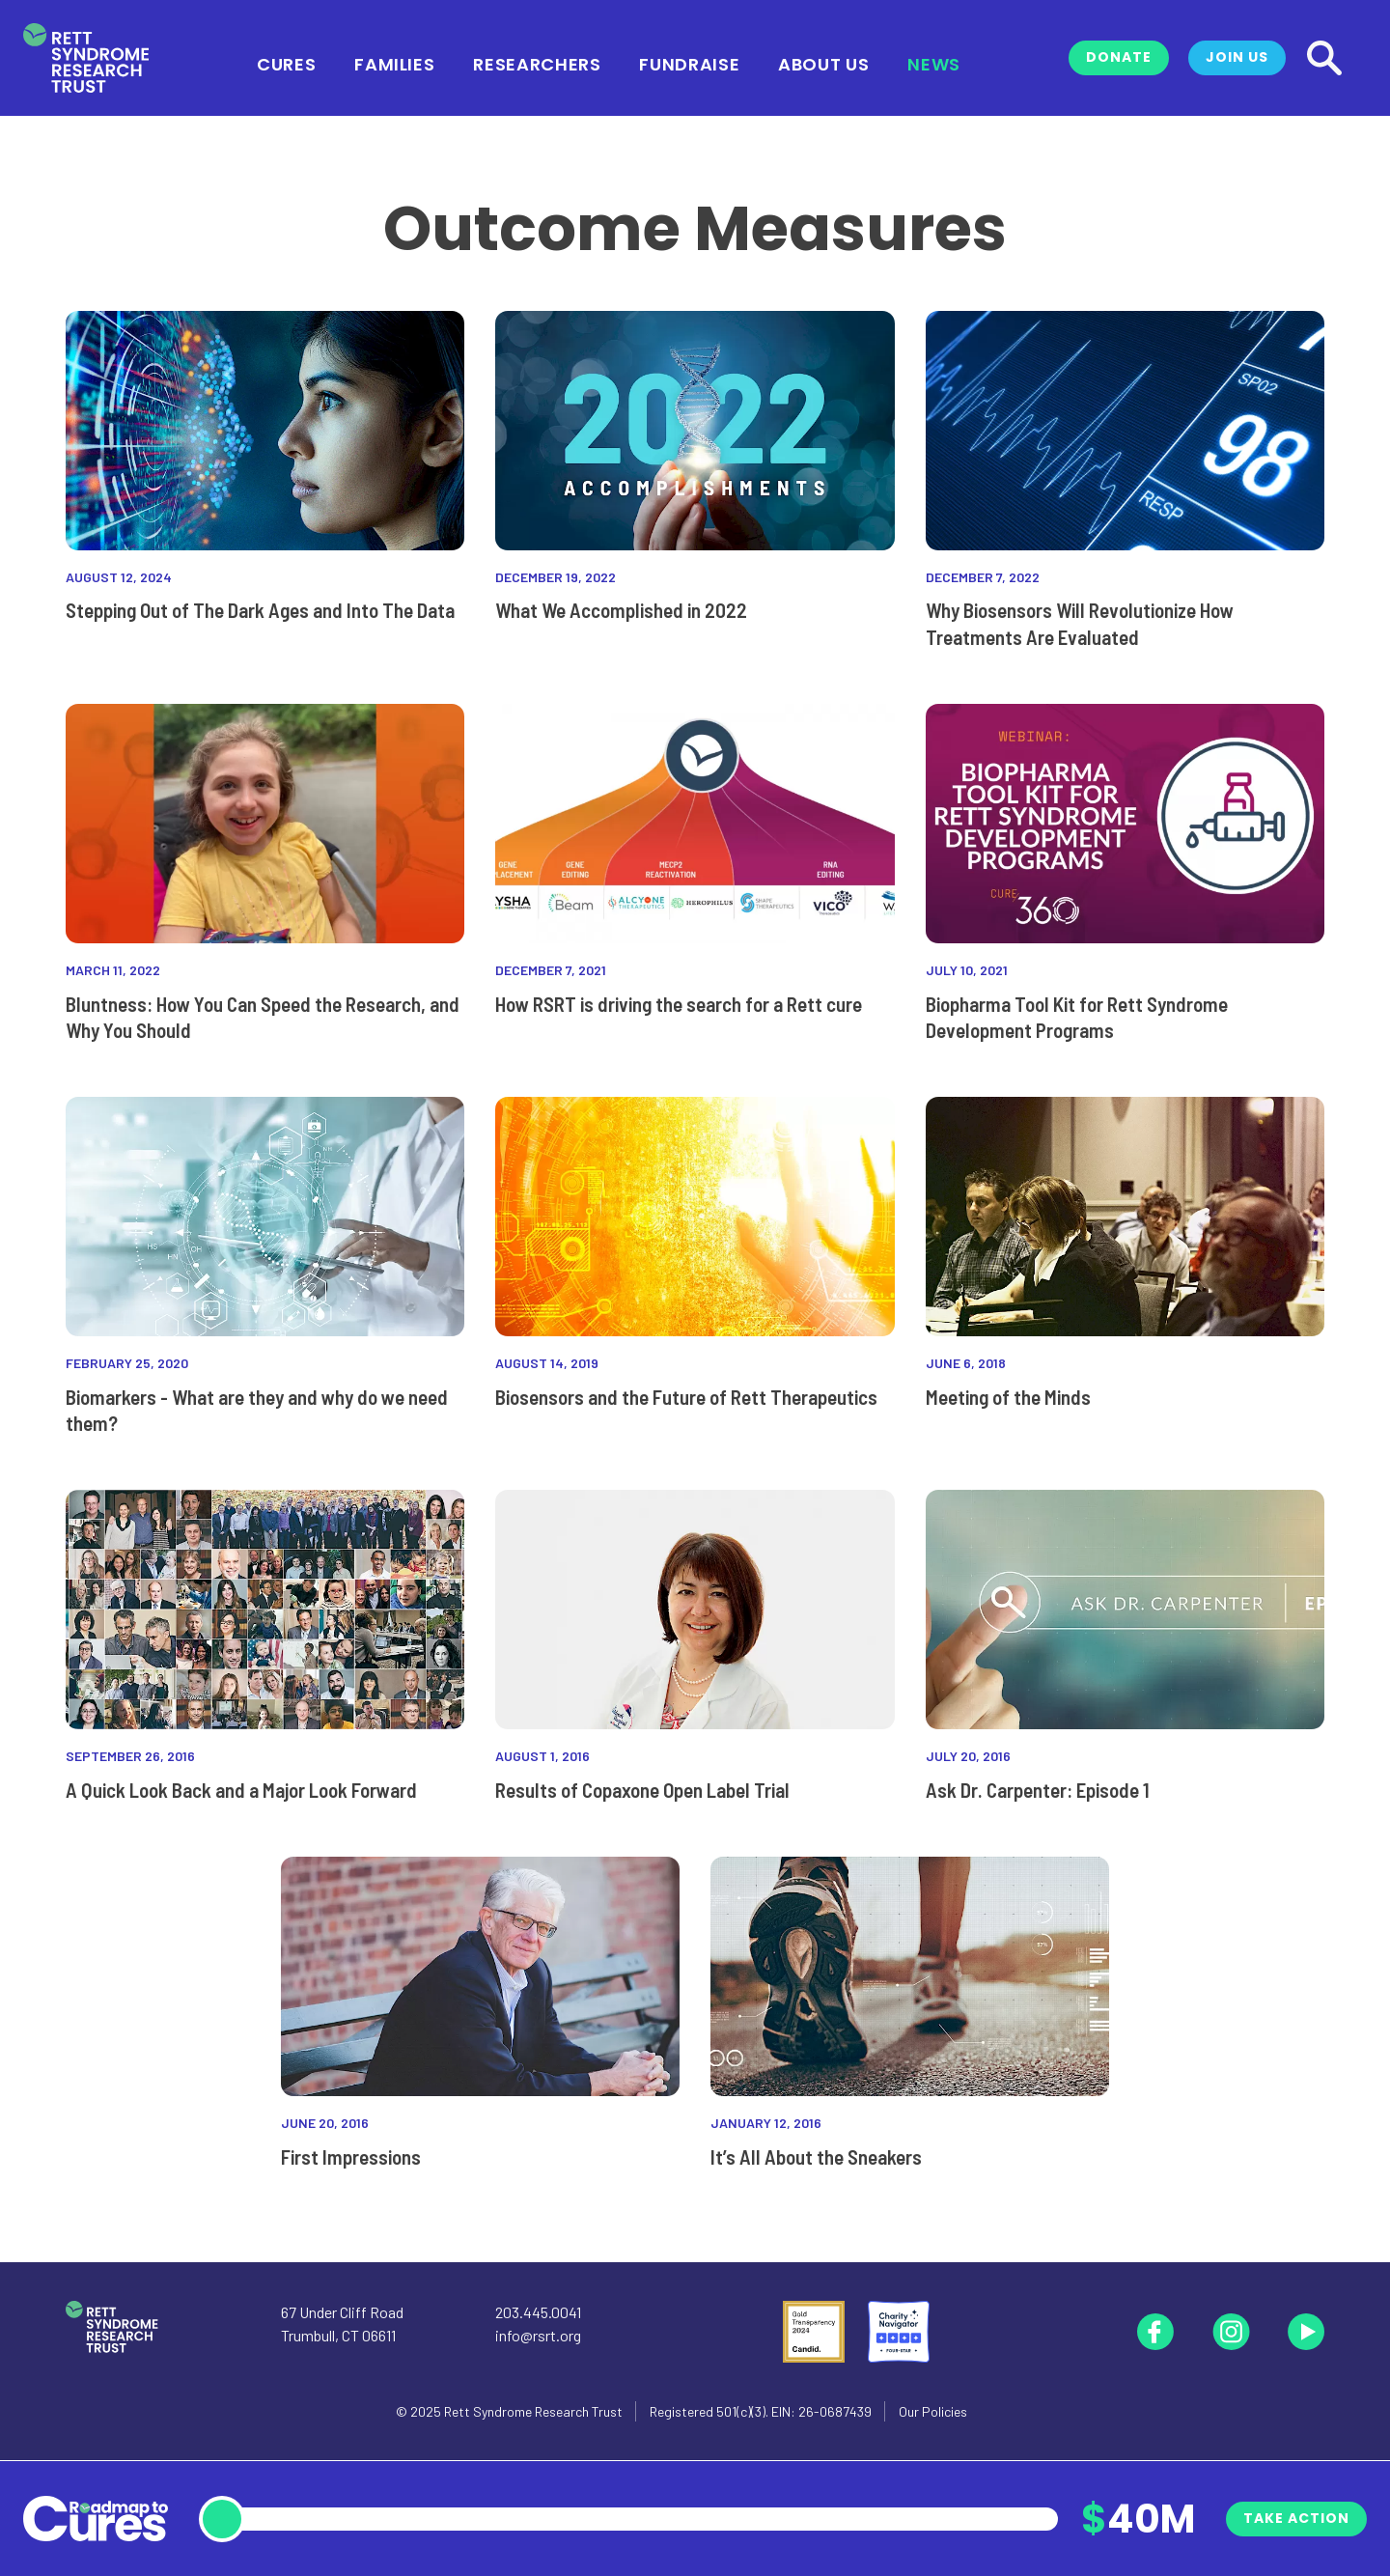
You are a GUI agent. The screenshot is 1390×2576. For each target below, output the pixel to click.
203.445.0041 (538, 2312)
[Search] (1324, 58)
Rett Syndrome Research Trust (533, 2411)
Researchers (536, 62)
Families (394, 62)
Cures (286, 62)
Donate (1119, 57)
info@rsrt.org (538, 2335)
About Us (823, 62)
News (933, 62)
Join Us (1237, 57)
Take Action (1296, 2518)
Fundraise (689, 62)
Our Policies (933, 2411)
